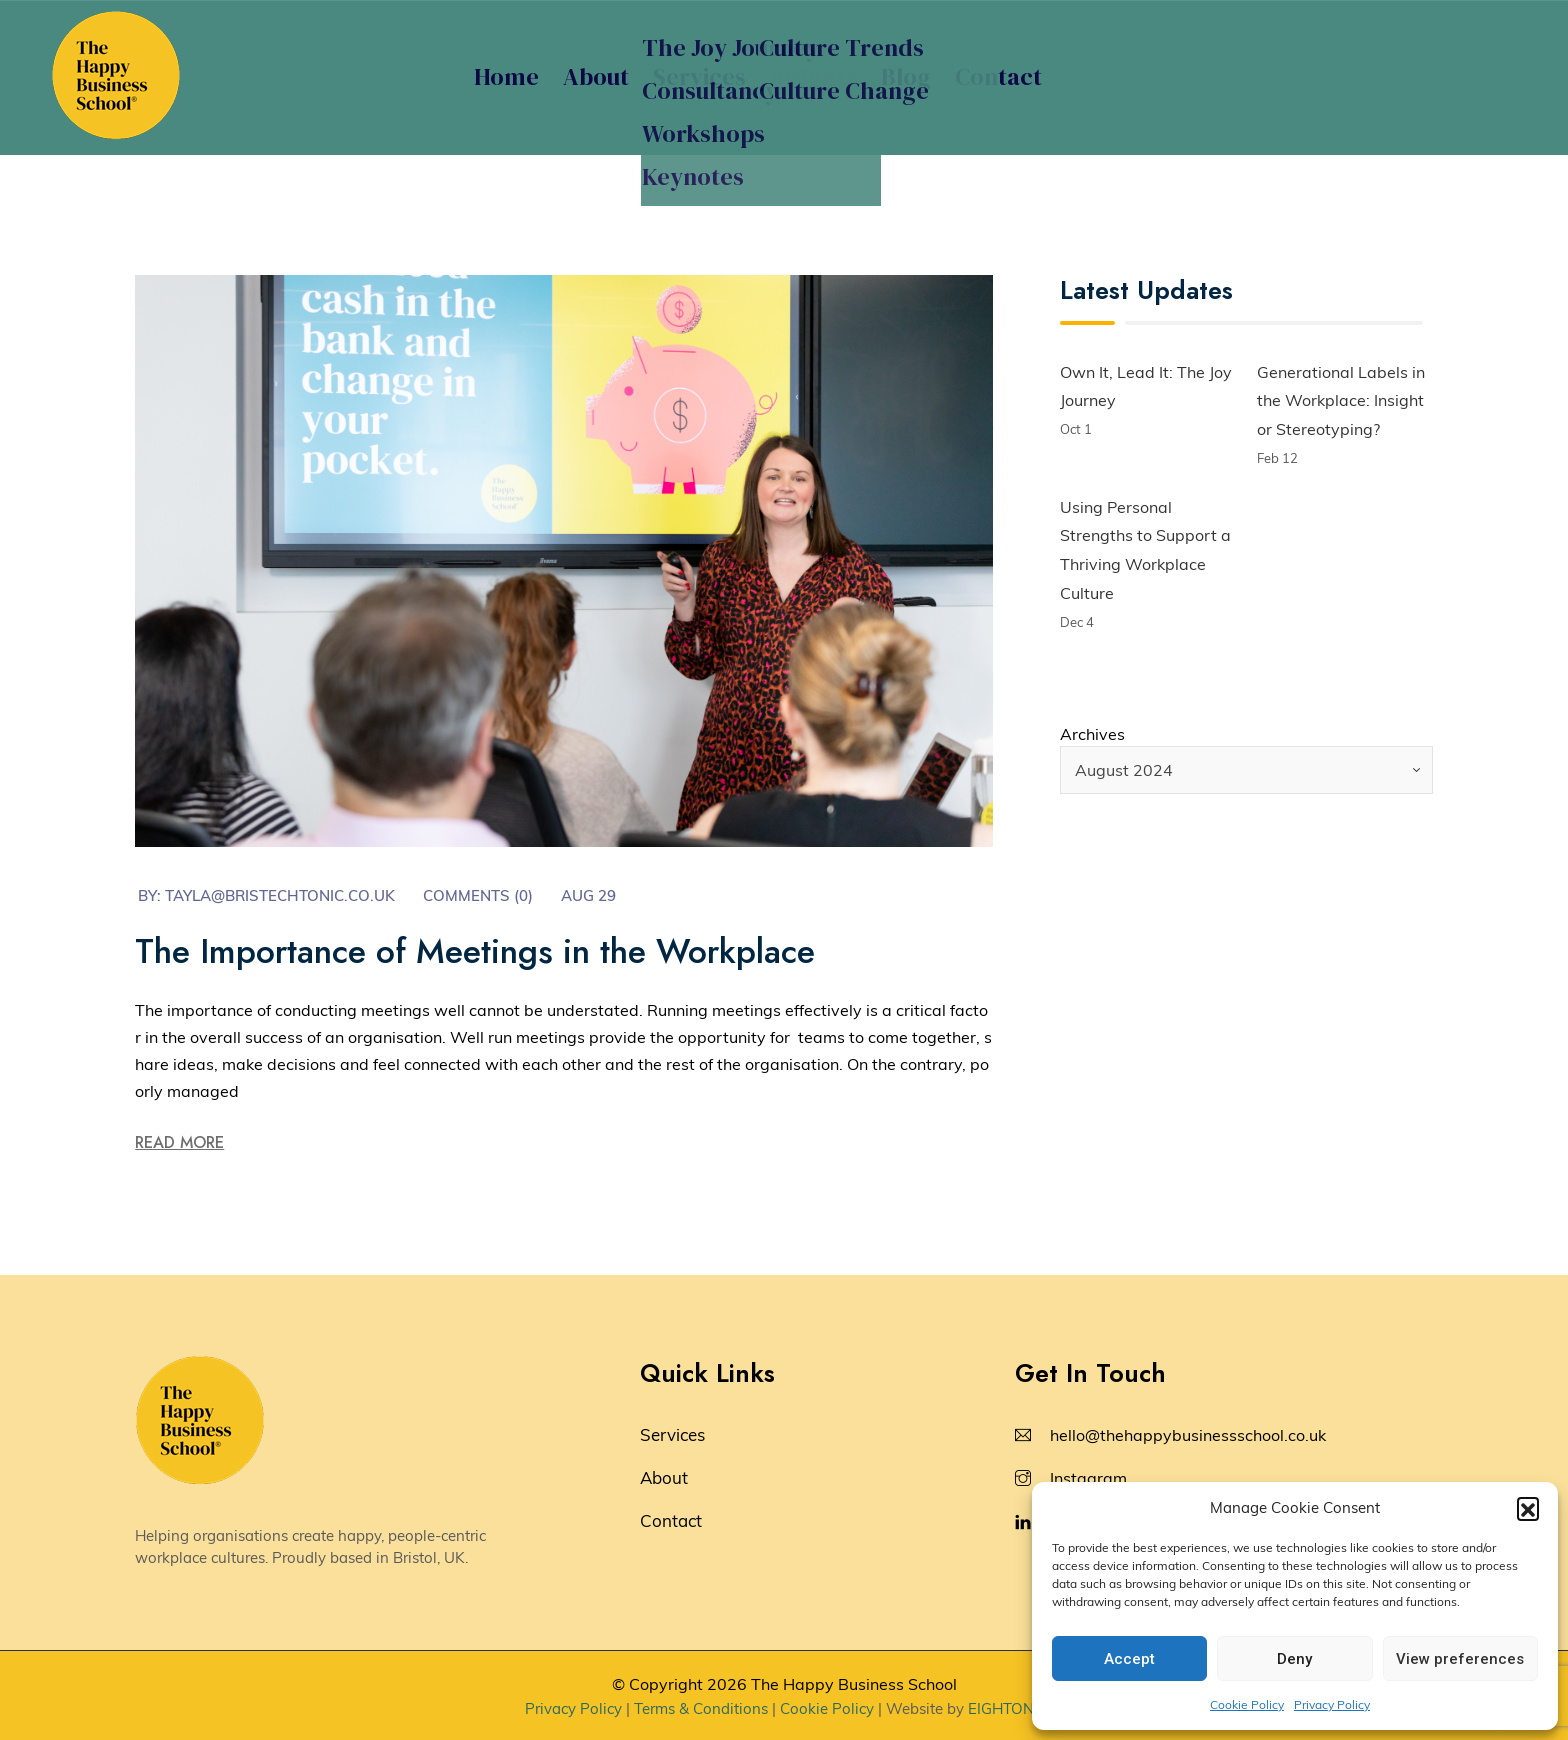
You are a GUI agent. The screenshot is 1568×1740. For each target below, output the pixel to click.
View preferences (1460, 1659)
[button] (1528, 1508)
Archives (1092, 734)
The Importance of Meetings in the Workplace (475, 951)
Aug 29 (588, 895)
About (596, 76)
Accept (1129, 1659)
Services (699, 76)
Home (506, 76)
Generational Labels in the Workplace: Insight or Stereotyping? (1341, 401)
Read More (179, 1142)
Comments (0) (478, 895)
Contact (998, 76)
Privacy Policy (1332, 1704)
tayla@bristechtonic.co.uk (280, 895)
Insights (813, 76)
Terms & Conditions (701, 1708)
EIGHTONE (1005, 1708)
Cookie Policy (1247, 1704)
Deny (1294, 1659)
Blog (906, 76)
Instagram (1088, 1478)
